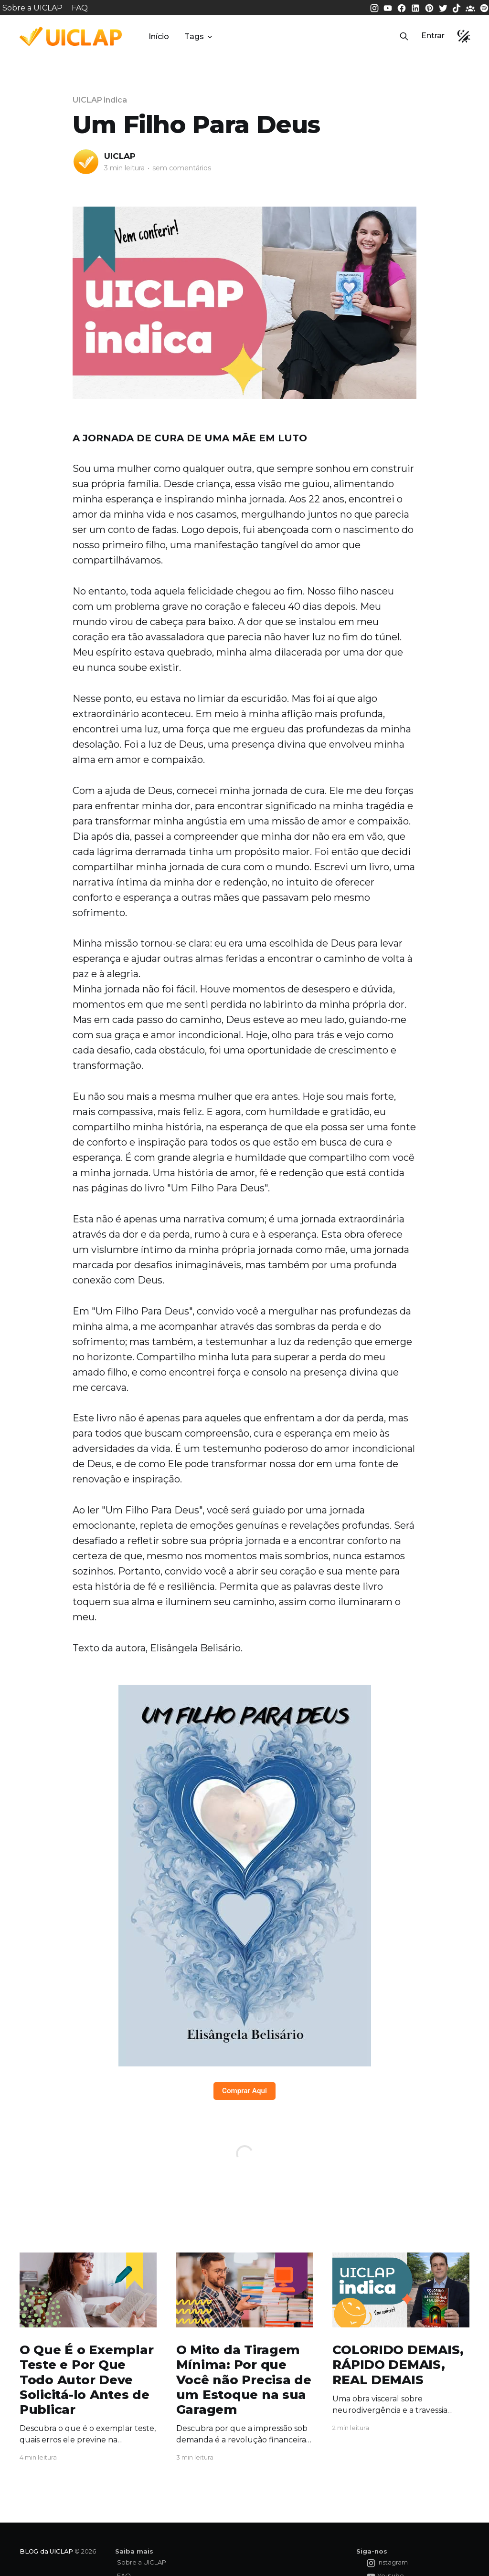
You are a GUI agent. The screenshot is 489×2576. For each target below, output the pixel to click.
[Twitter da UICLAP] (444, 7)
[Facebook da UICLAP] (402, 7)
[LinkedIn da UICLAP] (416, 7)
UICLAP (120, 156)
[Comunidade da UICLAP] (471, 7)
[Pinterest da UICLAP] (430, 7)
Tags (199, 36)
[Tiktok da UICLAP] (457, 7)
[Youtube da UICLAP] (388, 7)
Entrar (433, 35)
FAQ (80, 7)
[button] (404, 36)
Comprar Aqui (244, 2090)
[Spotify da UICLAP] (484, 7)
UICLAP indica (100, 99)
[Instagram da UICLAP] (375, 7)
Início (159, 36)
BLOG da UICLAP (46, 2551)
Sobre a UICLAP (32, 7)
